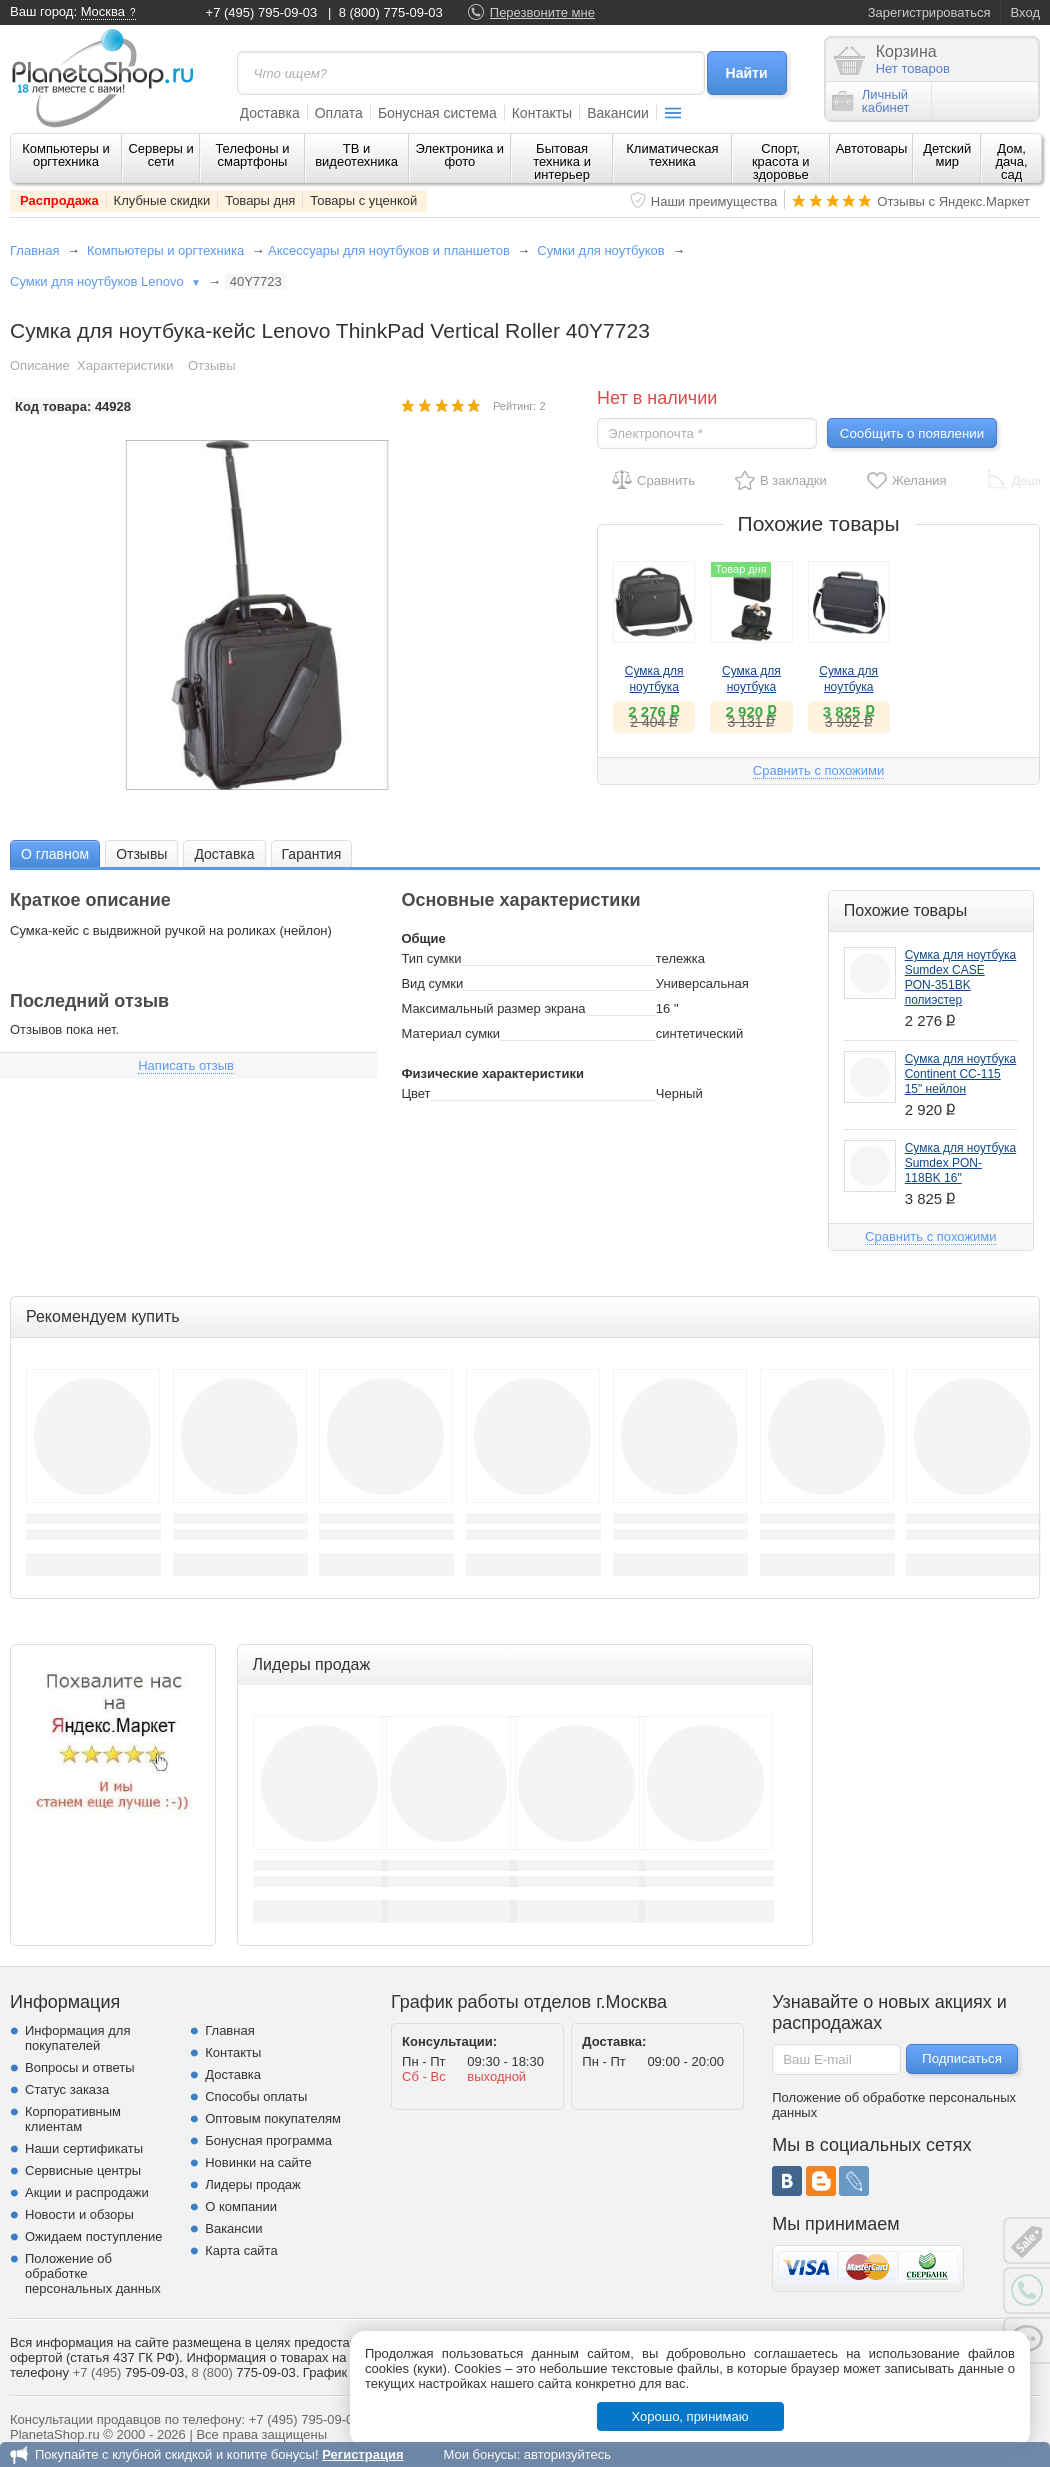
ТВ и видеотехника (356, 155)
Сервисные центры (83, 2170)
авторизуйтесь (567, 2454)
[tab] (55, 853)
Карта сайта (241, 2250)
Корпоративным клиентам (73, 2119)
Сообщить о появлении (912, 433)
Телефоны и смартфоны (252, 155)
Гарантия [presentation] (312, 854)
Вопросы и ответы (79, 2067)
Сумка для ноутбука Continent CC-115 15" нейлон (961, 1074)
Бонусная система (437, 113)
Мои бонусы (479, 2454)
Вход (1025, 12)
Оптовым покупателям (273, 2118)
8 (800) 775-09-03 (391, 12)
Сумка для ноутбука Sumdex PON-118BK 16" (961, 1163)
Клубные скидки (162, 200)
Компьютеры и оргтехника (66, 155)
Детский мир (947, 155)
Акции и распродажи (87, 2192)
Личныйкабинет (871, 101)
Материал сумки (450, 1033)
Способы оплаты (256, 2096)
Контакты (542, 113)
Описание (40, 365)
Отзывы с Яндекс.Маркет (953, 201)
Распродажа (59, 200)
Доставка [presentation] (224, 854)
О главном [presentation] (55, 854)
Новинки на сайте (258, 2162)
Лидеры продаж (253, 2184)
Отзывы (212, 365)
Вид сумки (432, 983)
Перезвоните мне (542, 12)
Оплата (339, 113)
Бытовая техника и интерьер (562, 161)
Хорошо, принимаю (690, 2416)
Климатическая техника (672, 155)
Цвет (415, 1093)
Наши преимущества (714, 201)
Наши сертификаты (84, 2148)
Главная (34, 250)
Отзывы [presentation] (141, 854)
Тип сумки (431, 958)
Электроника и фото (460, 155)
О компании (241, 2206)
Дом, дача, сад (1012, 161)
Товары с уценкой (363, 200)
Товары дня (260, 200)
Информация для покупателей (77, 2038)
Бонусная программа (268, 2140)
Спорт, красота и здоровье (781, 161)
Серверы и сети (160, 155)
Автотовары (872, 148)
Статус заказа (67, 2089)
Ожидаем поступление (94, 2236)
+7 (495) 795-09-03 (262, 12)
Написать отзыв (186, 1065)
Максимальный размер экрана (493, 1008)
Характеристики (125, 365)
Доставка (270, 113)
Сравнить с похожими (818, 770)
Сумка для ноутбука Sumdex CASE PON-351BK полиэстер (961, 977)
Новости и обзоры (79, 2214)
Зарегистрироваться (929, 12)
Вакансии (618, 113)
